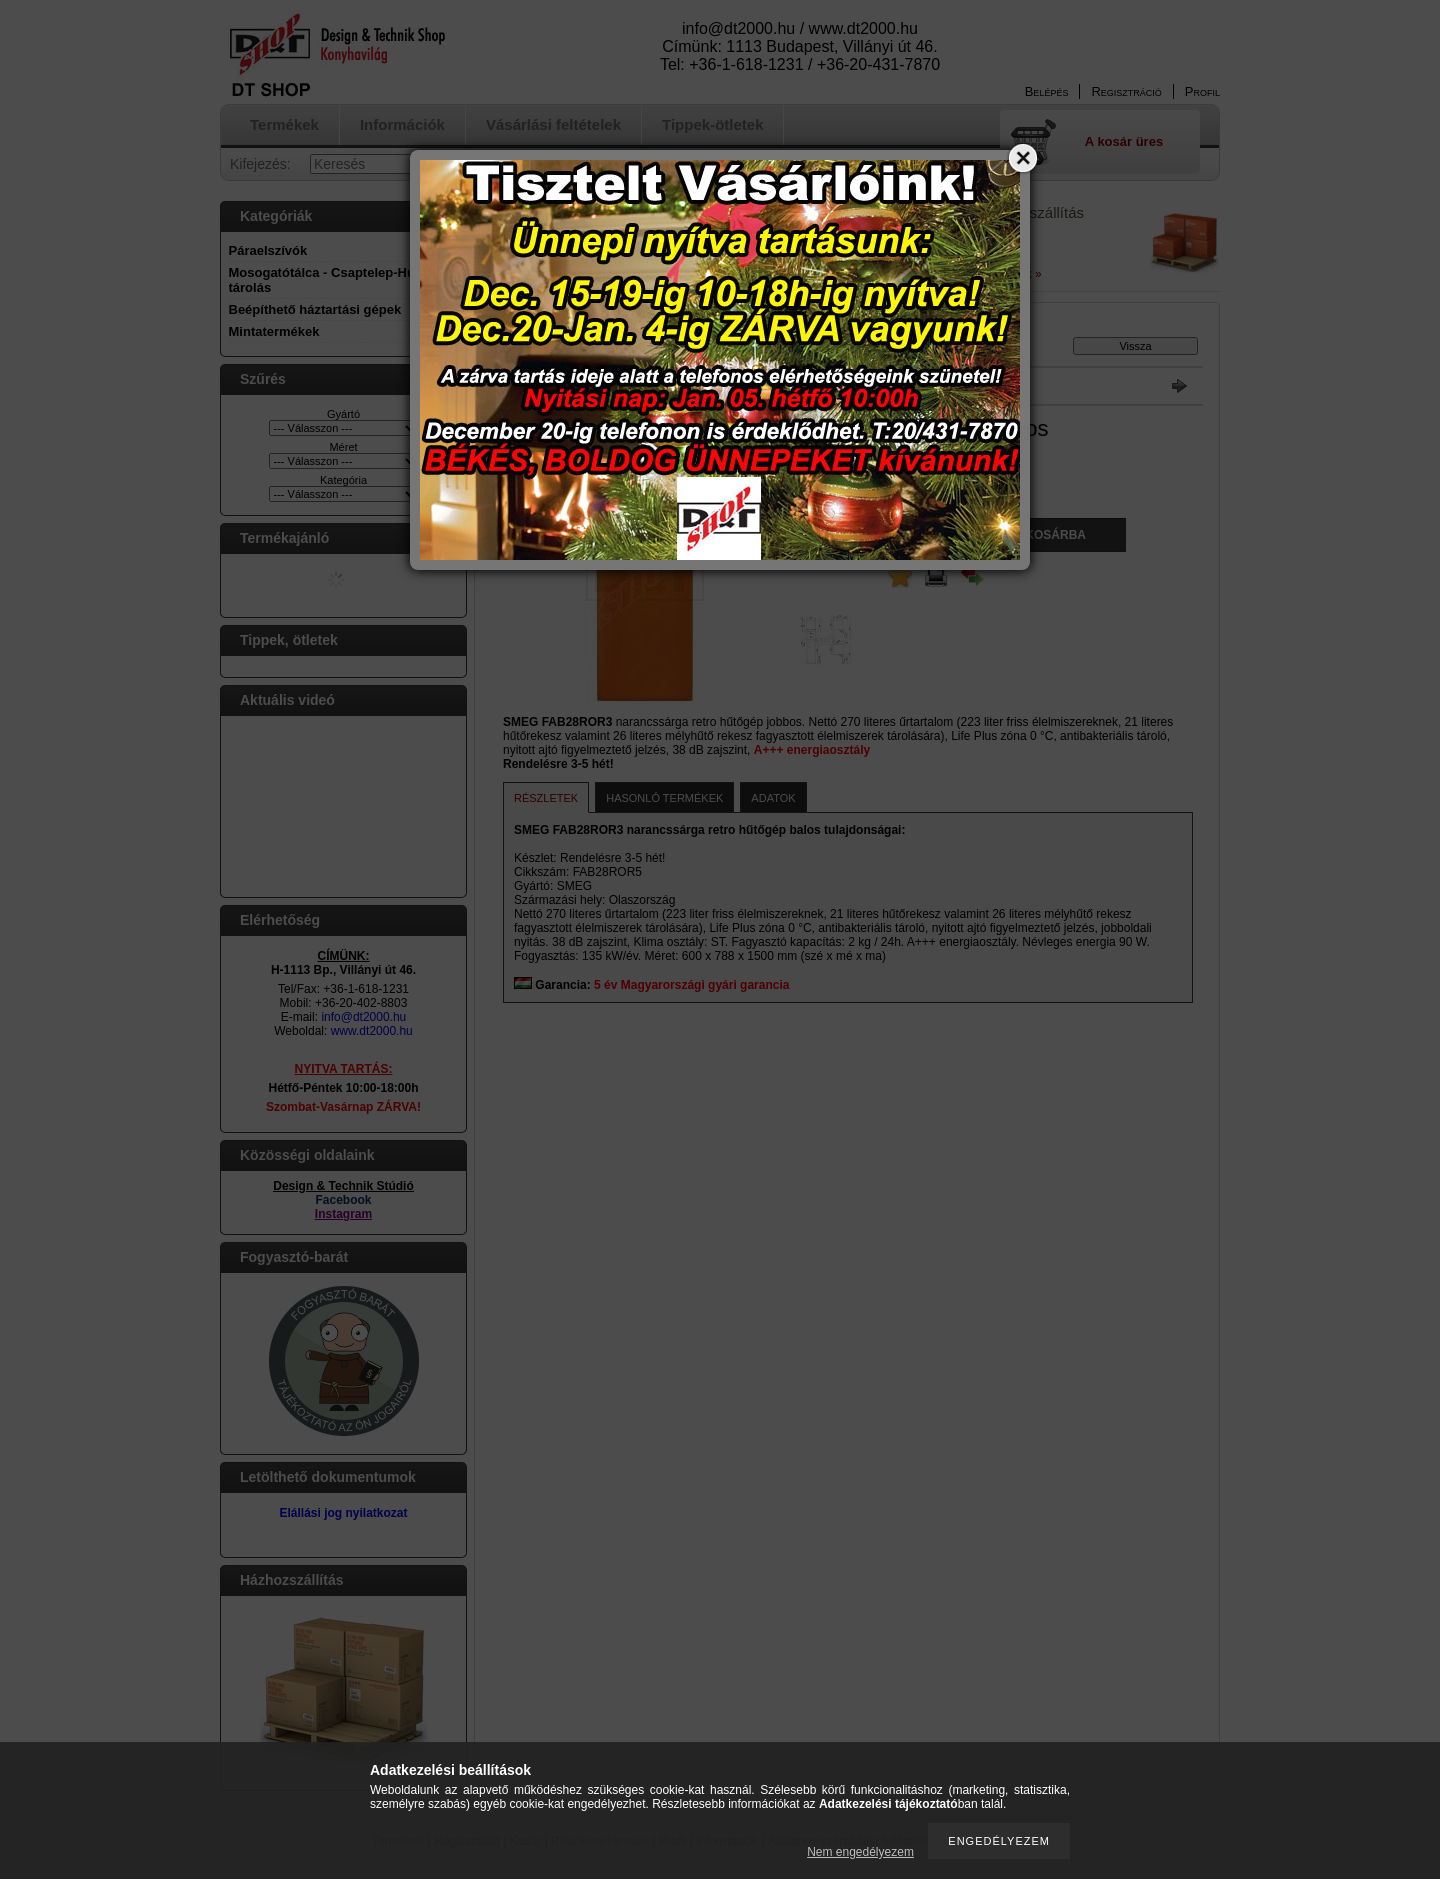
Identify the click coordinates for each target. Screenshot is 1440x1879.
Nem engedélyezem (860, 1852)
